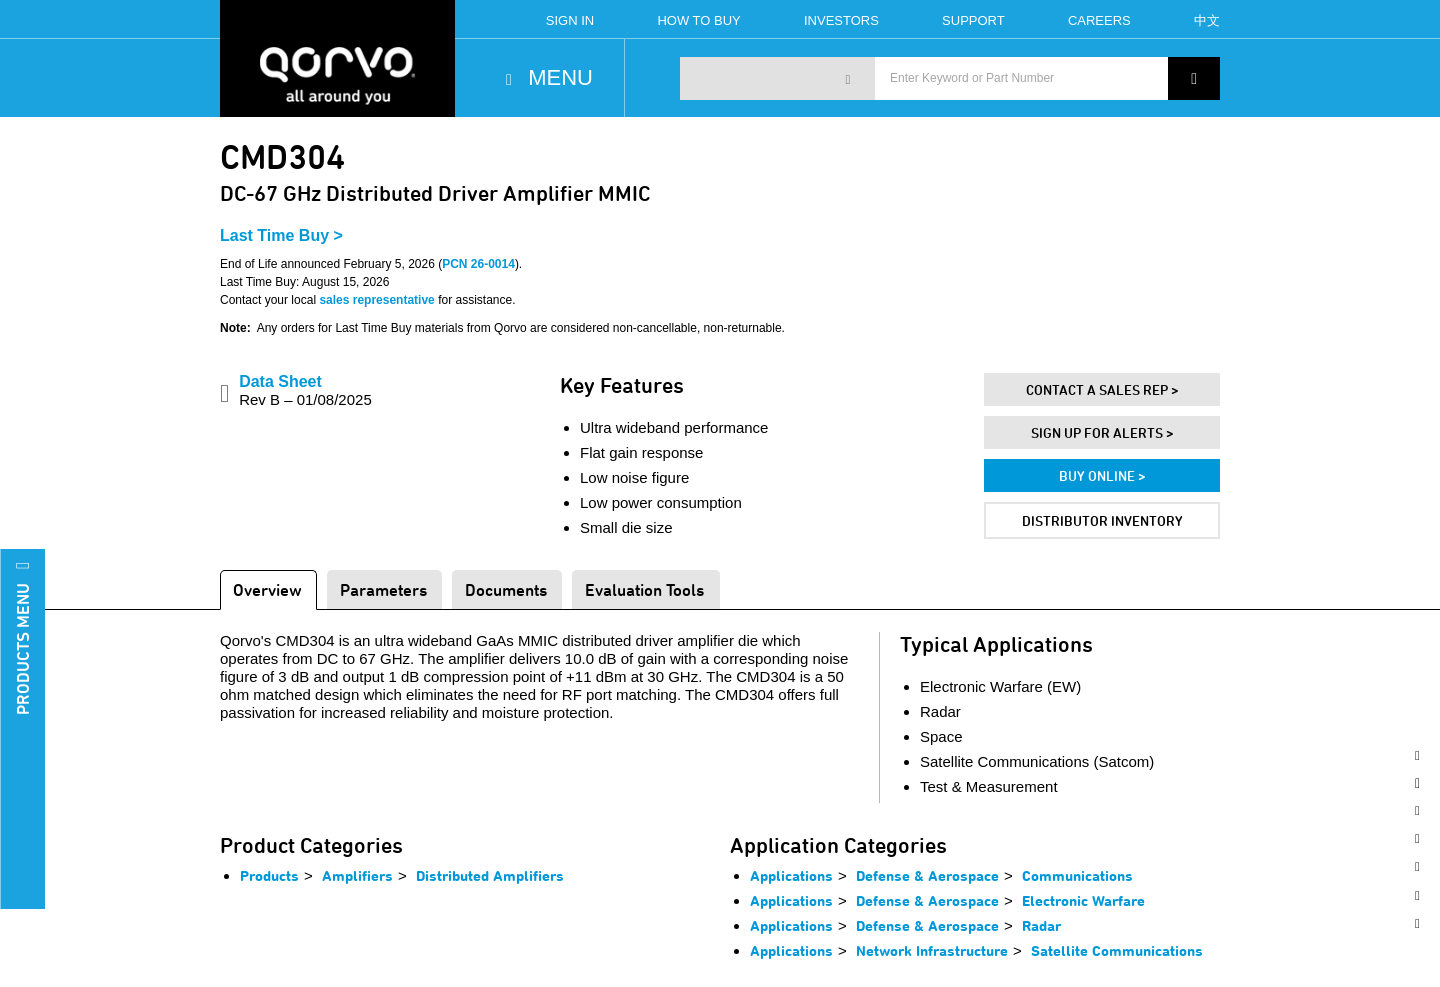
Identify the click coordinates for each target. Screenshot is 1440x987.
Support (973, 20)
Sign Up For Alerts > (1102, 432)
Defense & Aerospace (927, 875)
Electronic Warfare (1083, 900)
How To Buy (698, 20)
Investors (841, 20)
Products (269, 875)
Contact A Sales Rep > (1102, 389)
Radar (1041, 925)
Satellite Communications (1117, 950)
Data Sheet (305, 390)
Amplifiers (357, 875)
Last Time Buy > (281, 235)
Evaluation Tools (644, 589)
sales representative (376, 300)
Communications (1077, 875)
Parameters (383, 589)
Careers (1099, 20)
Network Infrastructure (932, 950)
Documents (506, 589)
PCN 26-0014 (478, 264)
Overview (267, 589)
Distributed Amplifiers (490, 875)
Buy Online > (1102, 475)
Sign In (570, 20)
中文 (1207, 20)
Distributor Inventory (1102, 520)
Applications (791, 875)
